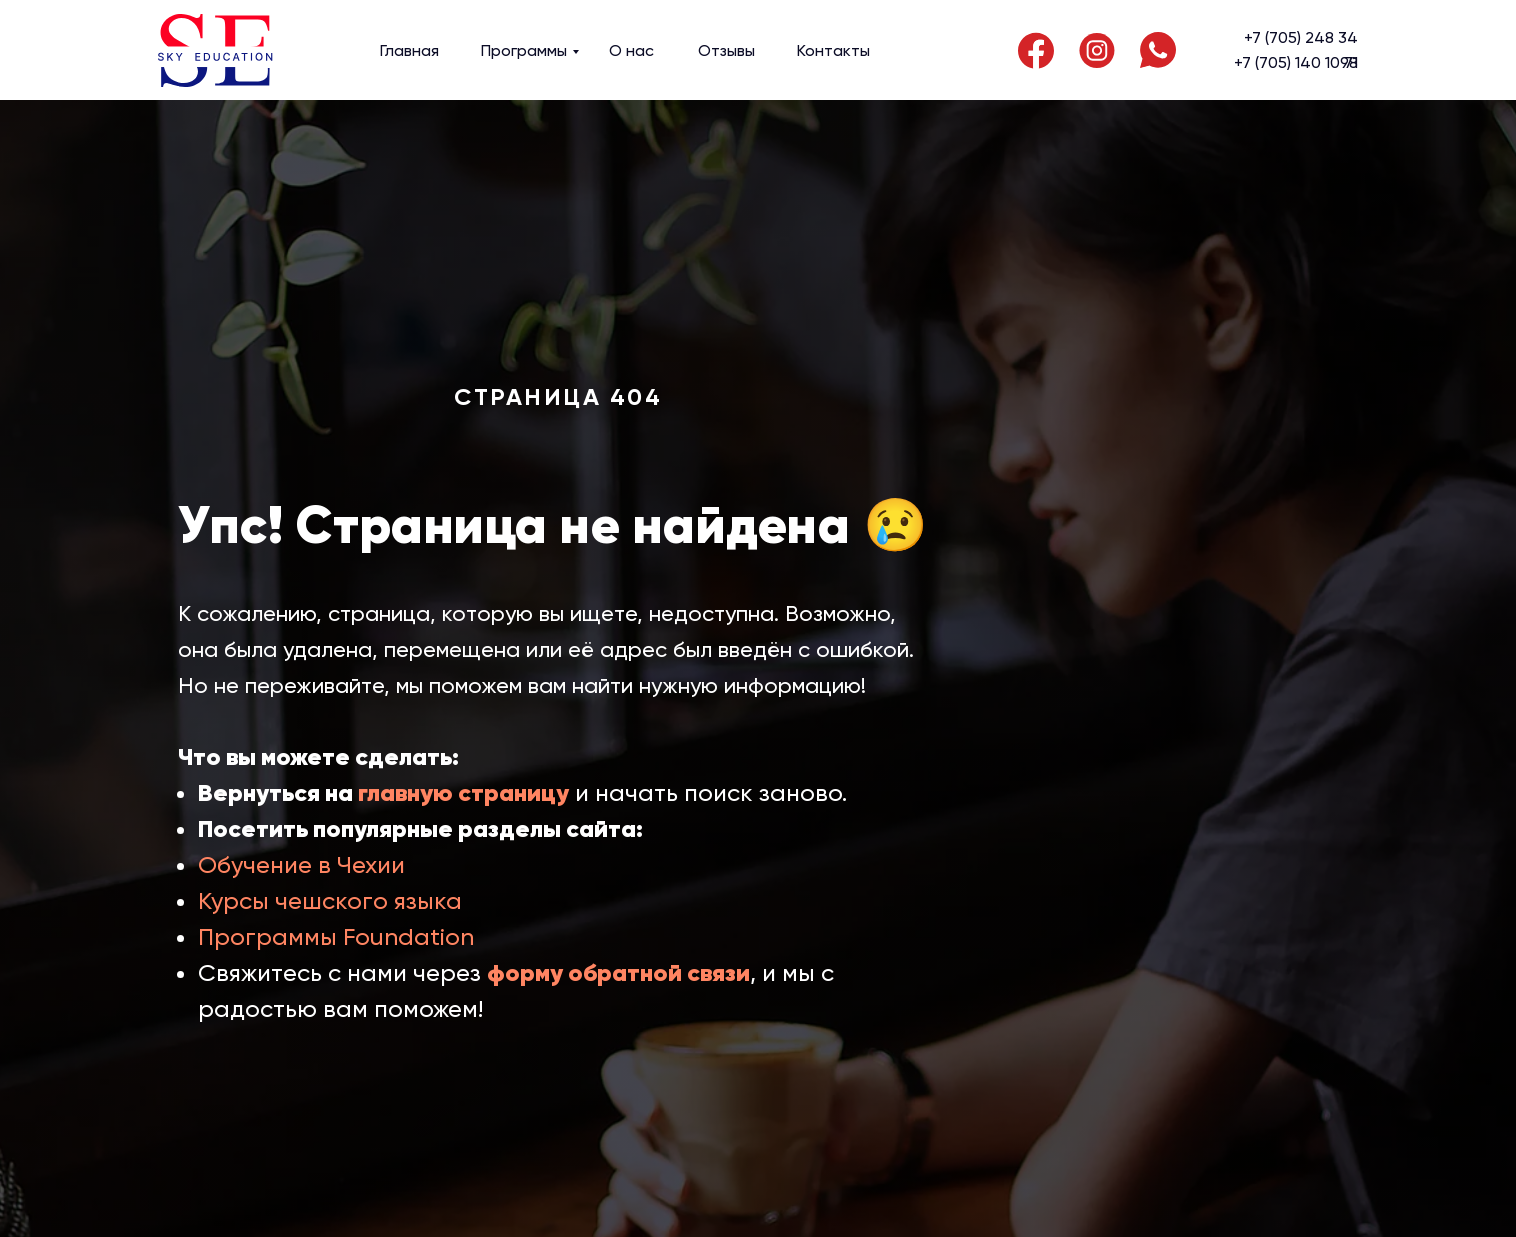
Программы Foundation (336, 937)
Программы (524, 50)
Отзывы (726, 50)
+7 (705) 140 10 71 (1296, 62)
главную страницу (463, 793)
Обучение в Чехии (301, 865)
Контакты (833, 50)
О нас (631, 50)
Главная (409, 50)
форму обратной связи (618, 973)
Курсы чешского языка (330, 901)
